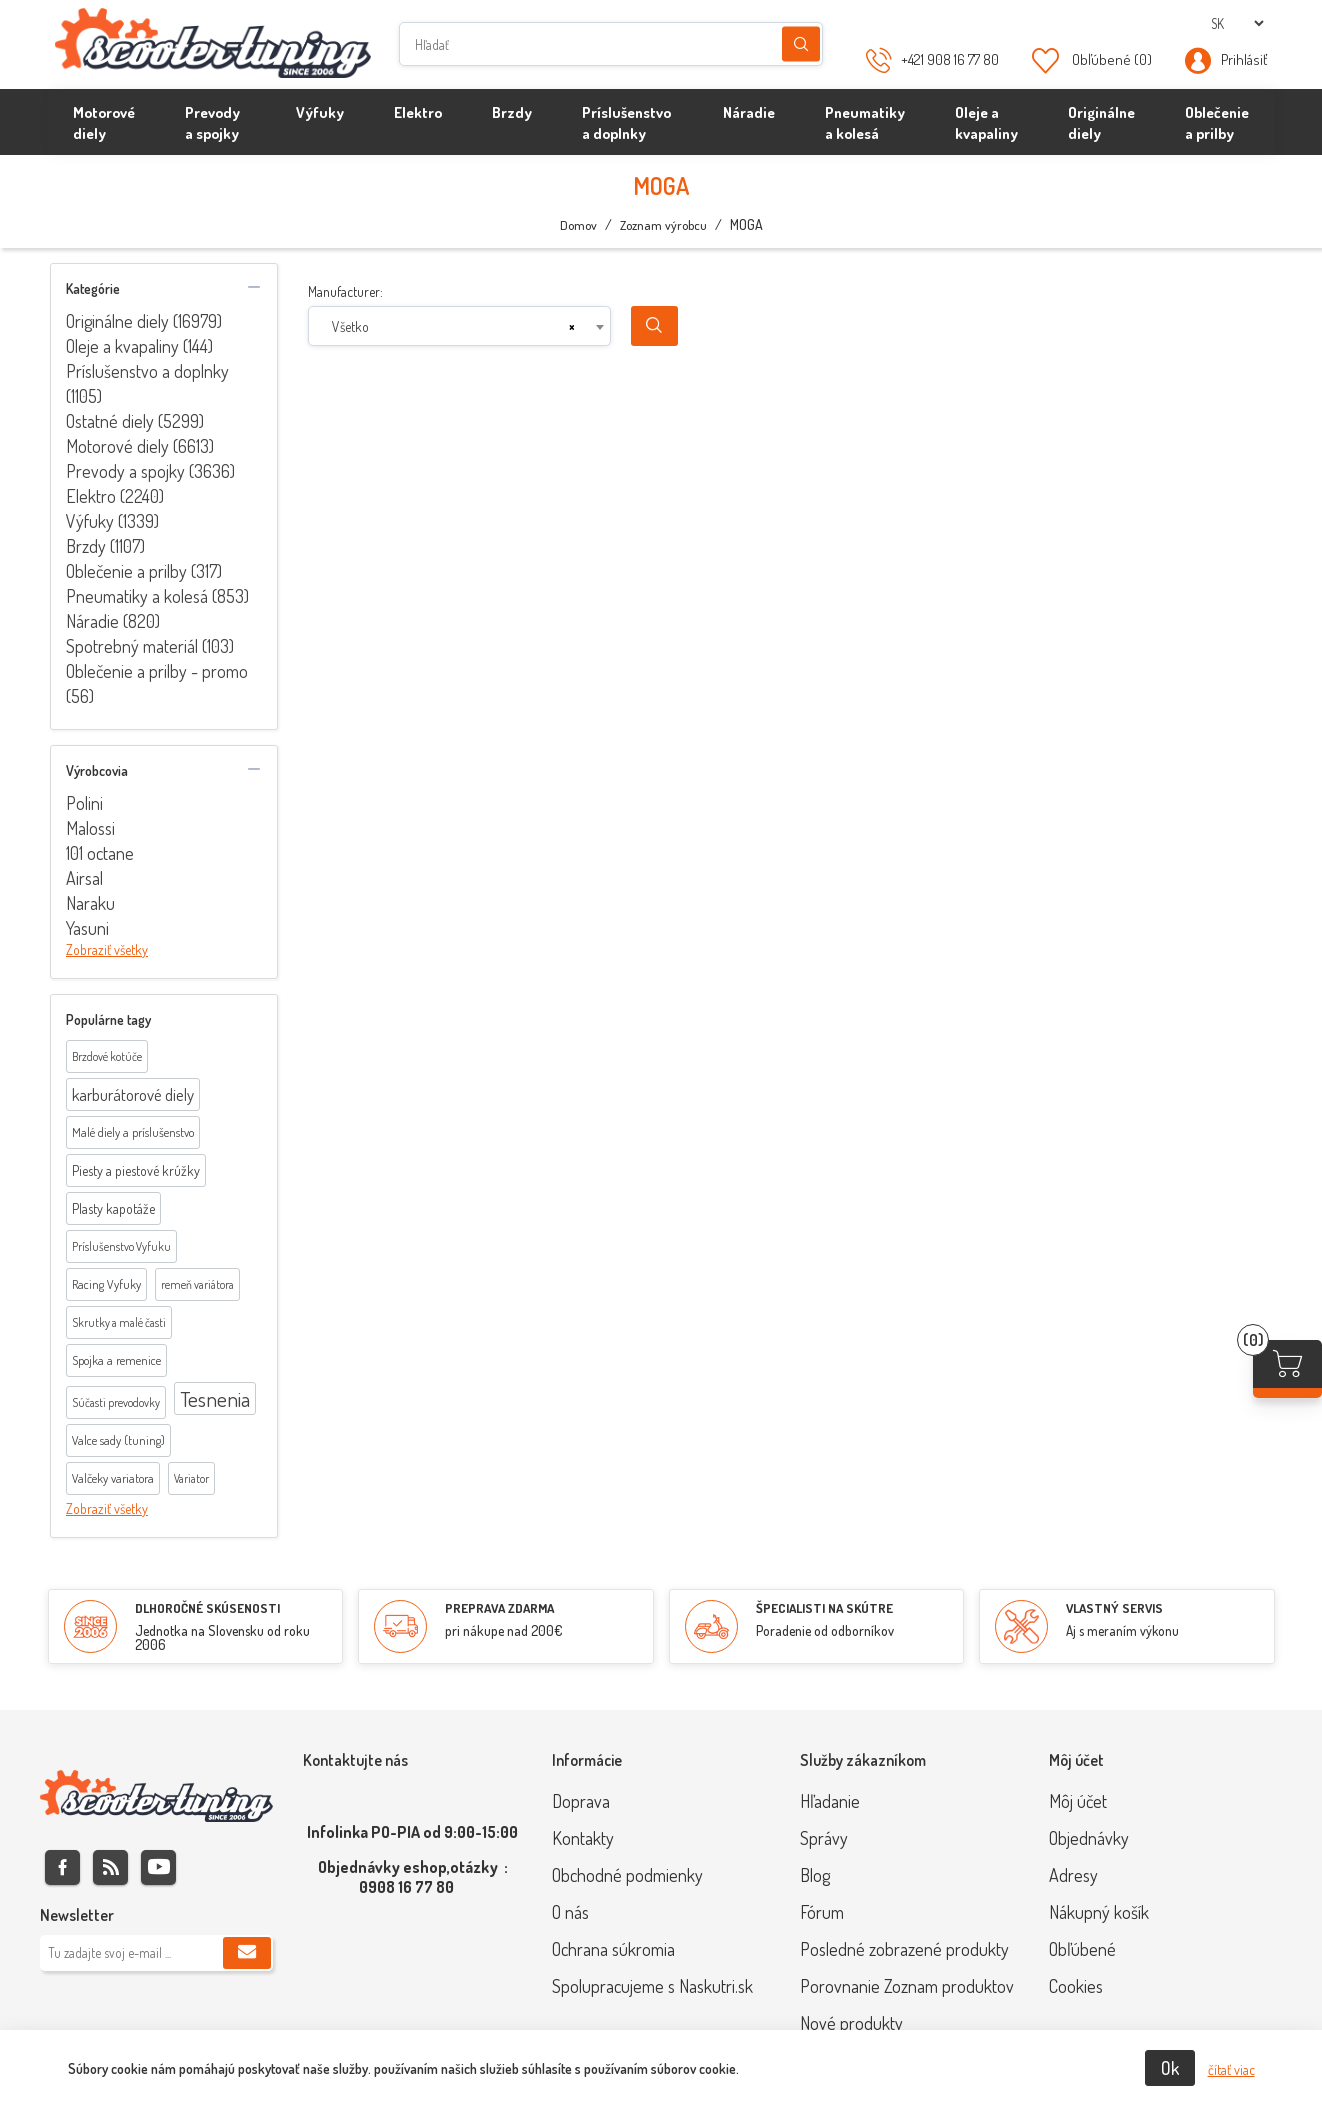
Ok (1170, 2068)
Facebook (62, 1867)
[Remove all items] (572, 327)
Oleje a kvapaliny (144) (139, 346)
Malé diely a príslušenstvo (133, 1132)
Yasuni (87, 928)
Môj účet (1078, 1801)
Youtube (158, 1867)
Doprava (581, 1801)
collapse (254, 287)
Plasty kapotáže (113, 1208)
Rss (110, 1867)
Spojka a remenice (116, 1360)
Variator (191, 1478)
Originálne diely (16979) (144, 321)
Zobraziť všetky (107, 949)
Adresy (1073, 1875)
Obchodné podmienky (627, 1875)
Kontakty (583, 1838)
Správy (824, 1838)
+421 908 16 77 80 (950, 59)
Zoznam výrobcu (663, 225)
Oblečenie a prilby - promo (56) (157, 683)
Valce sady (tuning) (118, 1440)
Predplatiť (247, 1953)
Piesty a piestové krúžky (136, 1170)
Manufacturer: (345, 291)
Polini (84, 803)
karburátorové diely (133, 1094)
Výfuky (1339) (112, 521)
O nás (570, 1912)
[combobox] (459, 326)
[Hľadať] (611, 44)
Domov (578, 225)
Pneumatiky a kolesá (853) (157, 596)
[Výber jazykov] (1237, 23)
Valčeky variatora (113, 1478)
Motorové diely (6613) (140, 446)
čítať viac (1231, 2069)
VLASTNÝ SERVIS (1114, 1608)
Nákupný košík (1099, 1912)
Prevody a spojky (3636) (150, 471)
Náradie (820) (113, 621)
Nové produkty (851, 2023)
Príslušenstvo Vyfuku (121, 1246)
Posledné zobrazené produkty (904, 1949)
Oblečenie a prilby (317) (144, 571)
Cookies (1076, 1986)
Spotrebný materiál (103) (150, 646)
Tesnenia (215, 1398)
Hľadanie (801, 44)
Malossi (90, 828)
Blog (815, 1875)
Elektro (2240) (115, 496)
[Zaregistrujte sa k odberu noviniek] (156, 1953)
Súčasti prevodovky (116, 1402)
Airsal (84, 878)
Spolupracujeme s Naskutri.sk (652, 1986)
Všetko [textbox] (350, 326)
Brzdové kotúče (107, 1056)
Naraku (90, 903)
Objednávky (1089, 1838)
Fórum (822, 1912)
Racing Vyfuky (106, 1284)
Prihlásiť (1244, 59)
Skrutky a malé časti (119, 1322)
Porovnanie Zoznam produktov (907, 1986)
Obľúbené (1082, 1949)
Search (654, 326)
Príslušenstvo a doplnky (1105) (147, 383)
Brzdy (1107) (105, 546)
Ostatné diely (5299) (135, 421)
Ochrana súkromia (613, 1949)
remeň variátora (197, 1284)
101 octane (100, 853)
